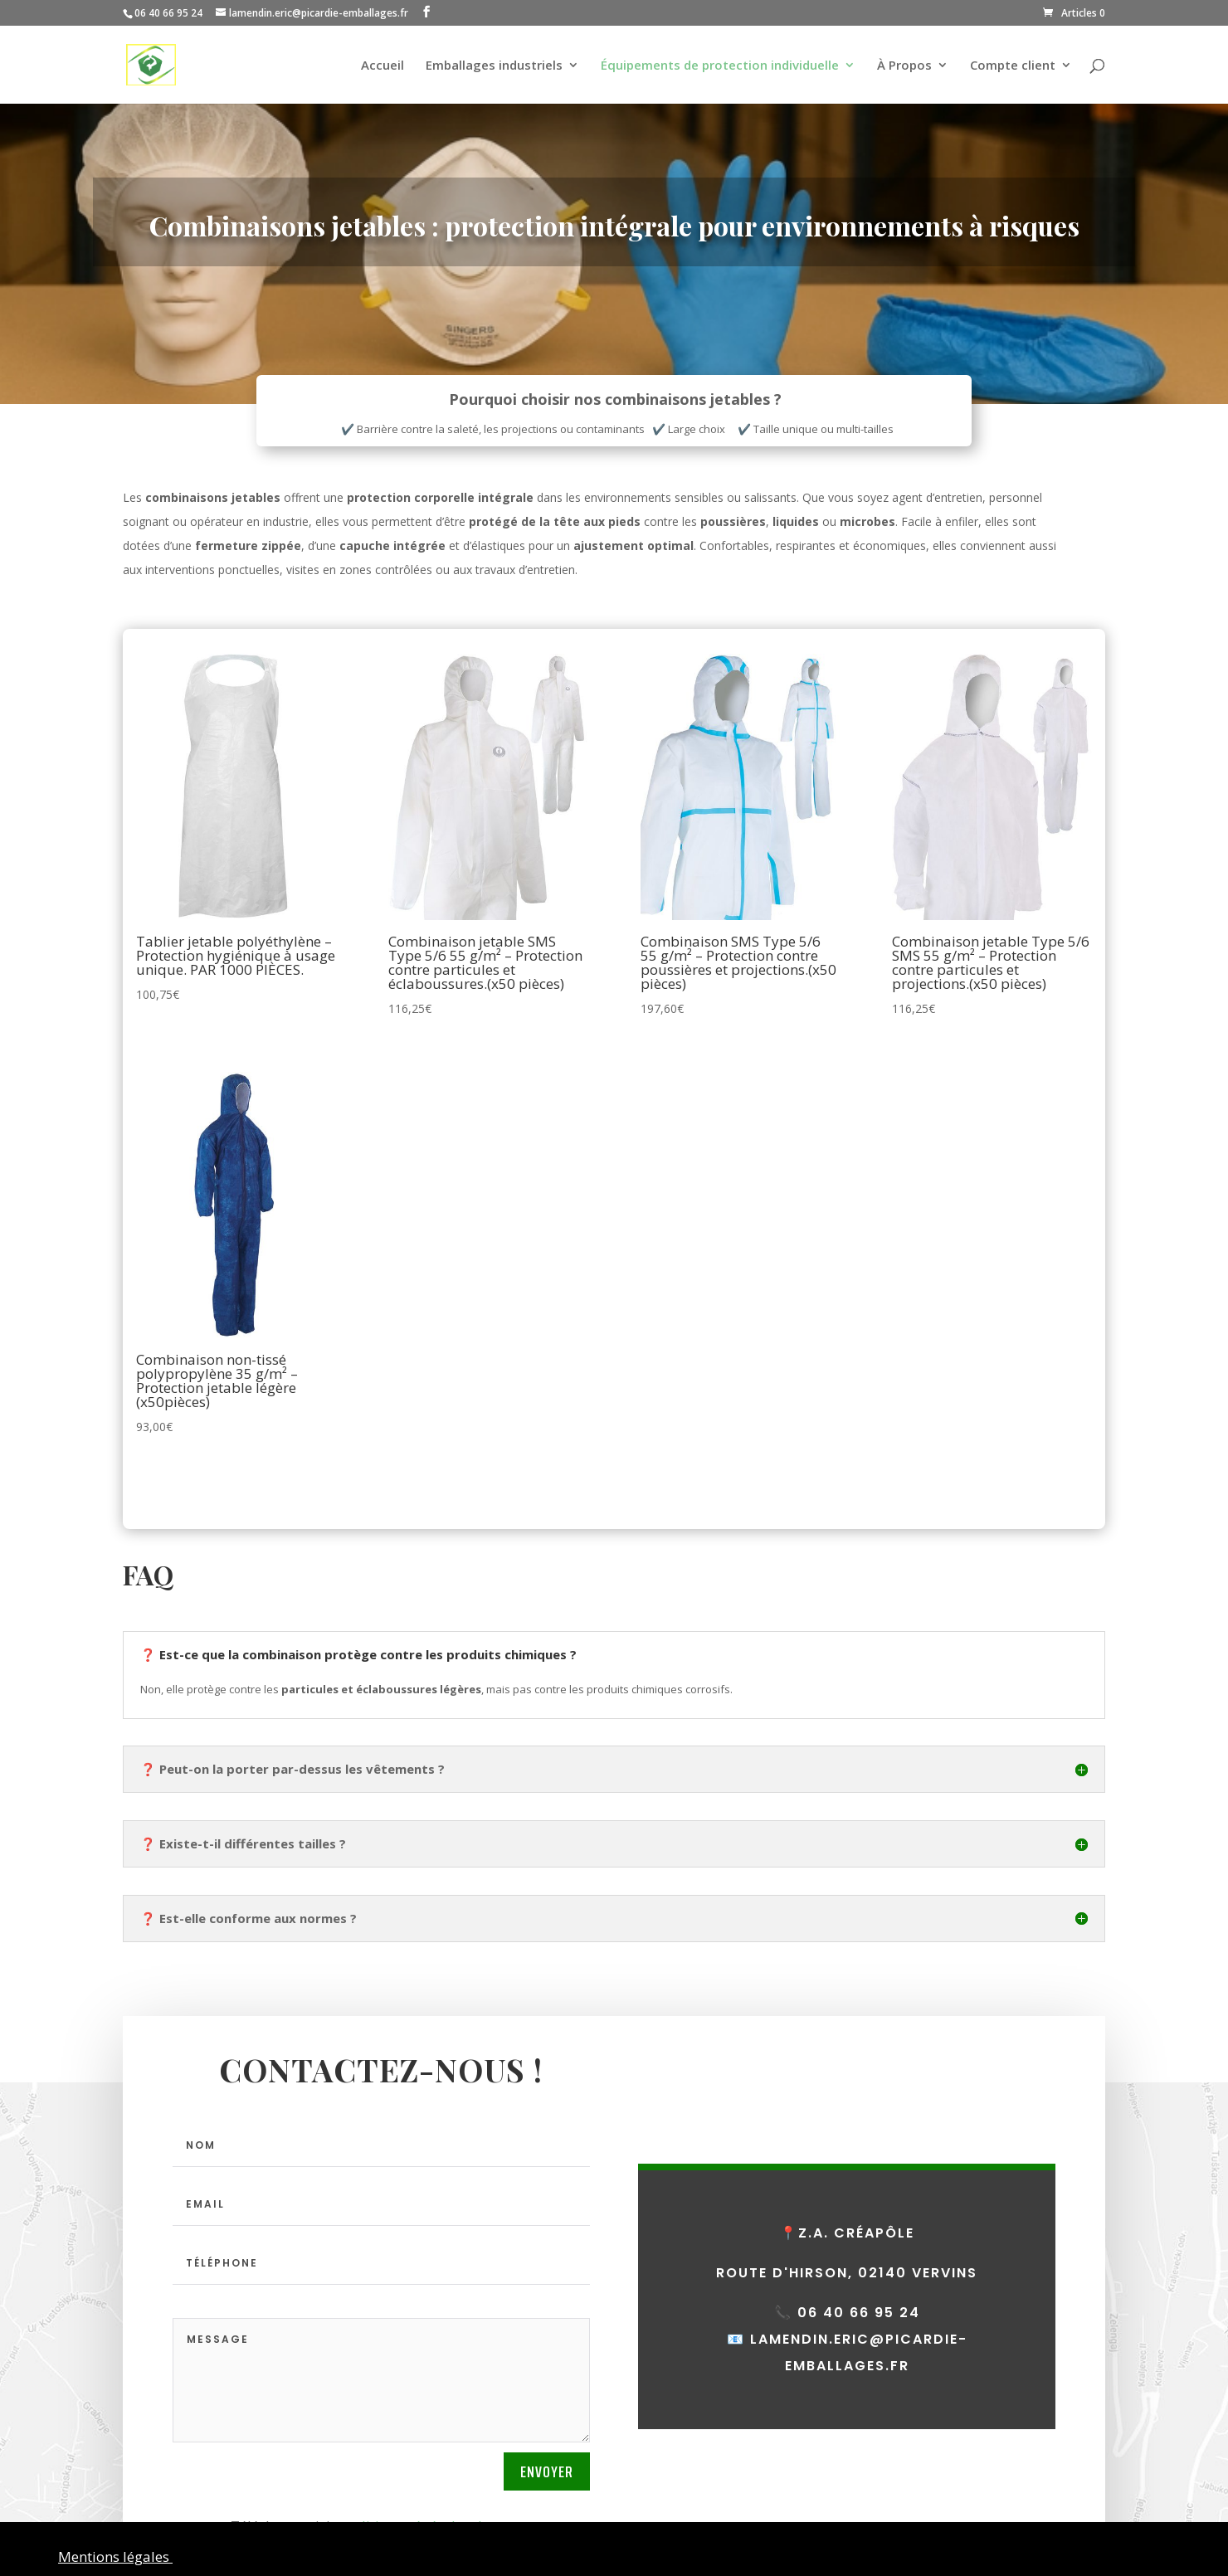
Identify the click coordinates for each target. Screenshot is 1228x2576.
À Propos (904, 66)
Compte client (1012, 66)
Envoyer (546, 2471)
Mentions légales (115, 2556)
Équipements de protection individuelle (720, 66)
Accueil (382, 66)
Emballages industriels (494, 66)
